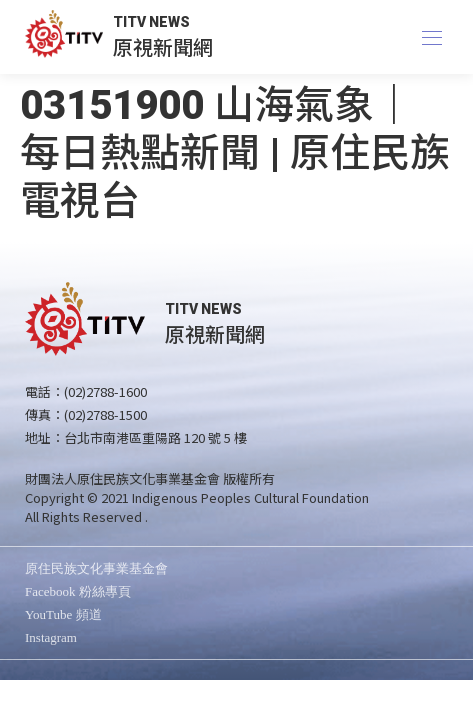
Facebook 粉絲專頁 (78, 591)
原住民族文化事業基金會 (96, 568)
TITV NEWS (151, 22)
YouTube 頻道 (63, 614)
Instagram (51, 637)
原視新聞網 (163, 46)
